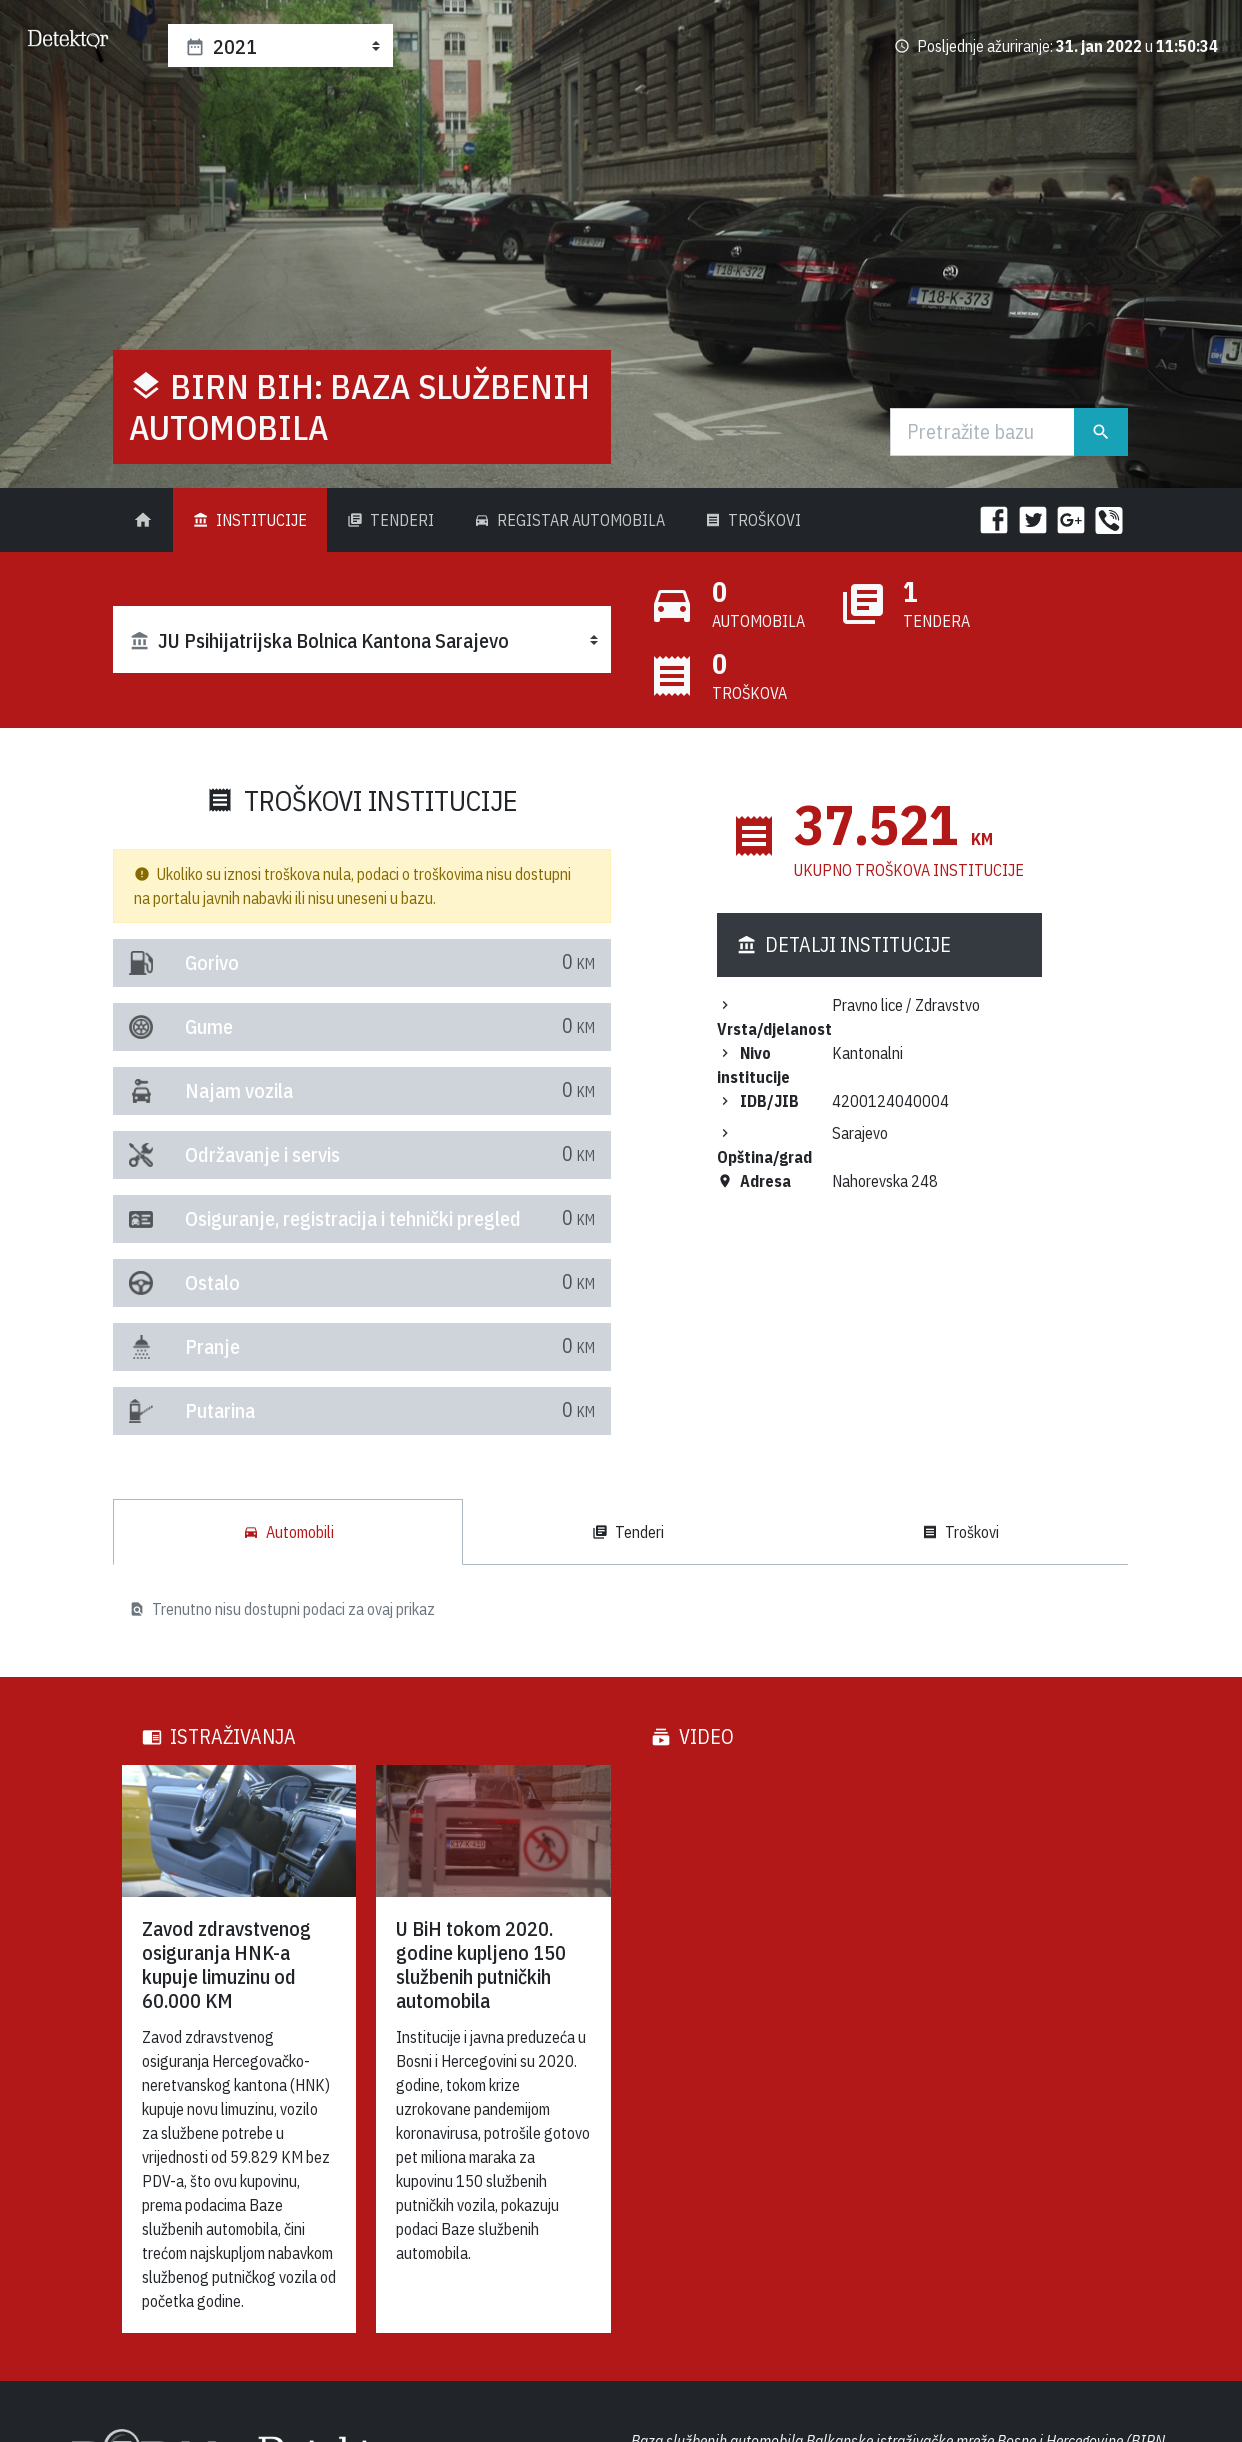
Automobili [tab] (288, 1532)
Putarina (193, 1410)
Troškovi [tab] (960, 1532)
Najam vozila (193, 1090)
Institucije (250, 520)
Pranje (193, 1346)
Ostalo (193, 1282)
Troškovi (753, 520)
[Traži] (983, 432)
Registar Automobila (569, 520)
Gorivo (193, 962)
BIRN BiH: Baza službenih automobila (359, 406)
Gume (193, 1026)
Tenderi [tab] (628, 1532)
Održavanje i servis (193, 1154)
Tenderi (390, 520)
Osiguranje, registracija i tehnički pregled (193, 1218)
